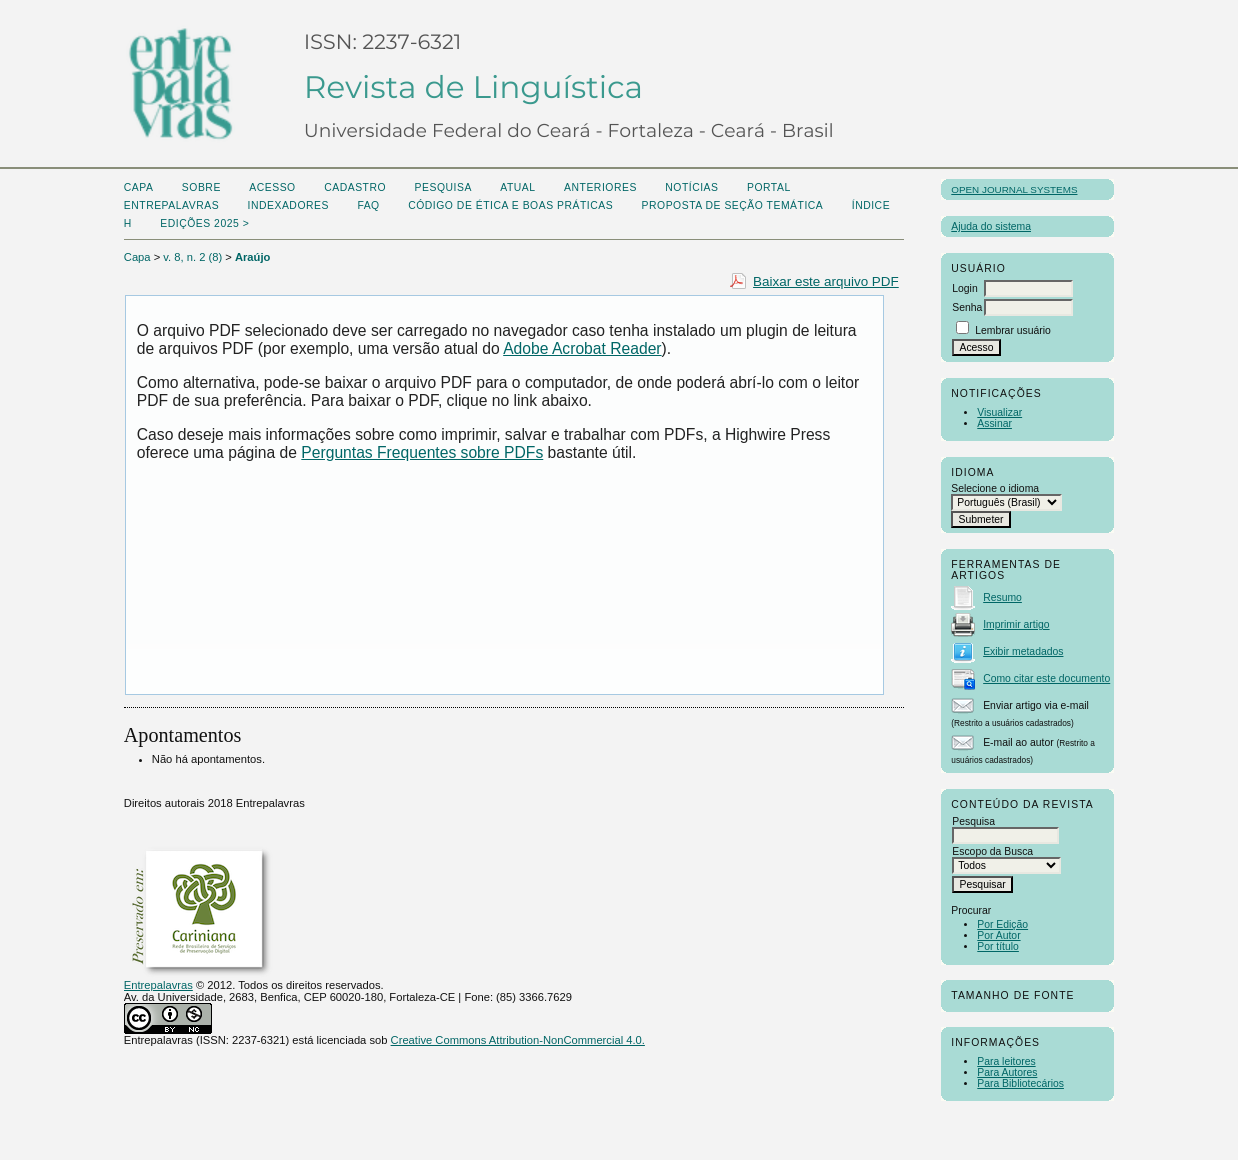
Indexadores (288, 205)
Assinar (994, 423)
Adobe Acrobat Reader (582, 348)
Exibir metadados (1023, 651)
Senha (967, 307)
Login (964, 288)
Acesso (272, 187)
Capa (139, 187)
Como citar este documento (1046, 678)
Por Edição (1002, 924)
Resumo (1002, 597)
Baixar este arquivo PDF (826, 281)
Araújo (252, 257)
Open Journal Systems (1014, 189)
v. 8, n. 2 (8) (192, 257)
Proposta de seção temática (733, 205)
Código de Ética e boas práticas (510, 205)
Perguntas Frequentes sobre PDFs (422, 452)
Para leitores (1006, 1061)
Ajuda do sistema (991, 226)
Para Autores (1007, 1072)
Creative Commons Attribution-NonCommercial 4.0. (518, 1040)
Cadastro (355, 187)
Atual (517, 187)
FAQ (368, 205)
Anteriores (600, 187)
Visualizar (999, 412)
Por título (998, 946)
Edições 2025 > (204, 223)
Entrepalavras (158, 985)
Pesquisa (443, 187)
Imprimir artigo (1016, 624)
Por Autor (998, 935)
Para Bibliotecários (1020, 1083)
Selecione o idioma (995, 488)
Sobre (201, 187)
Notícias (691, 187)
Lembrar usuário (1013, 330)
